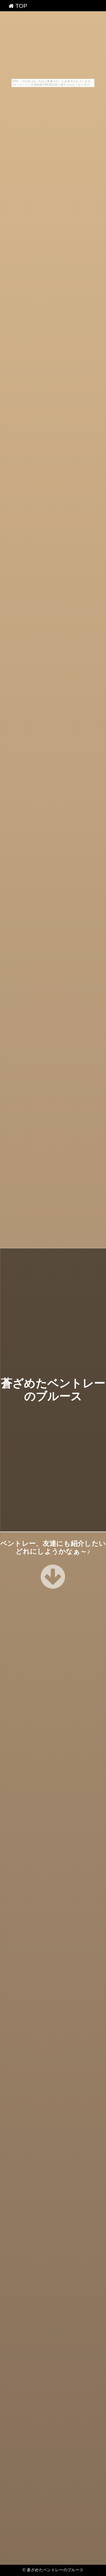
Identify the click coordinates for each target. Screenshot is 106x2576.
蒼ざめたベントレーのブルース (55, 2570)
